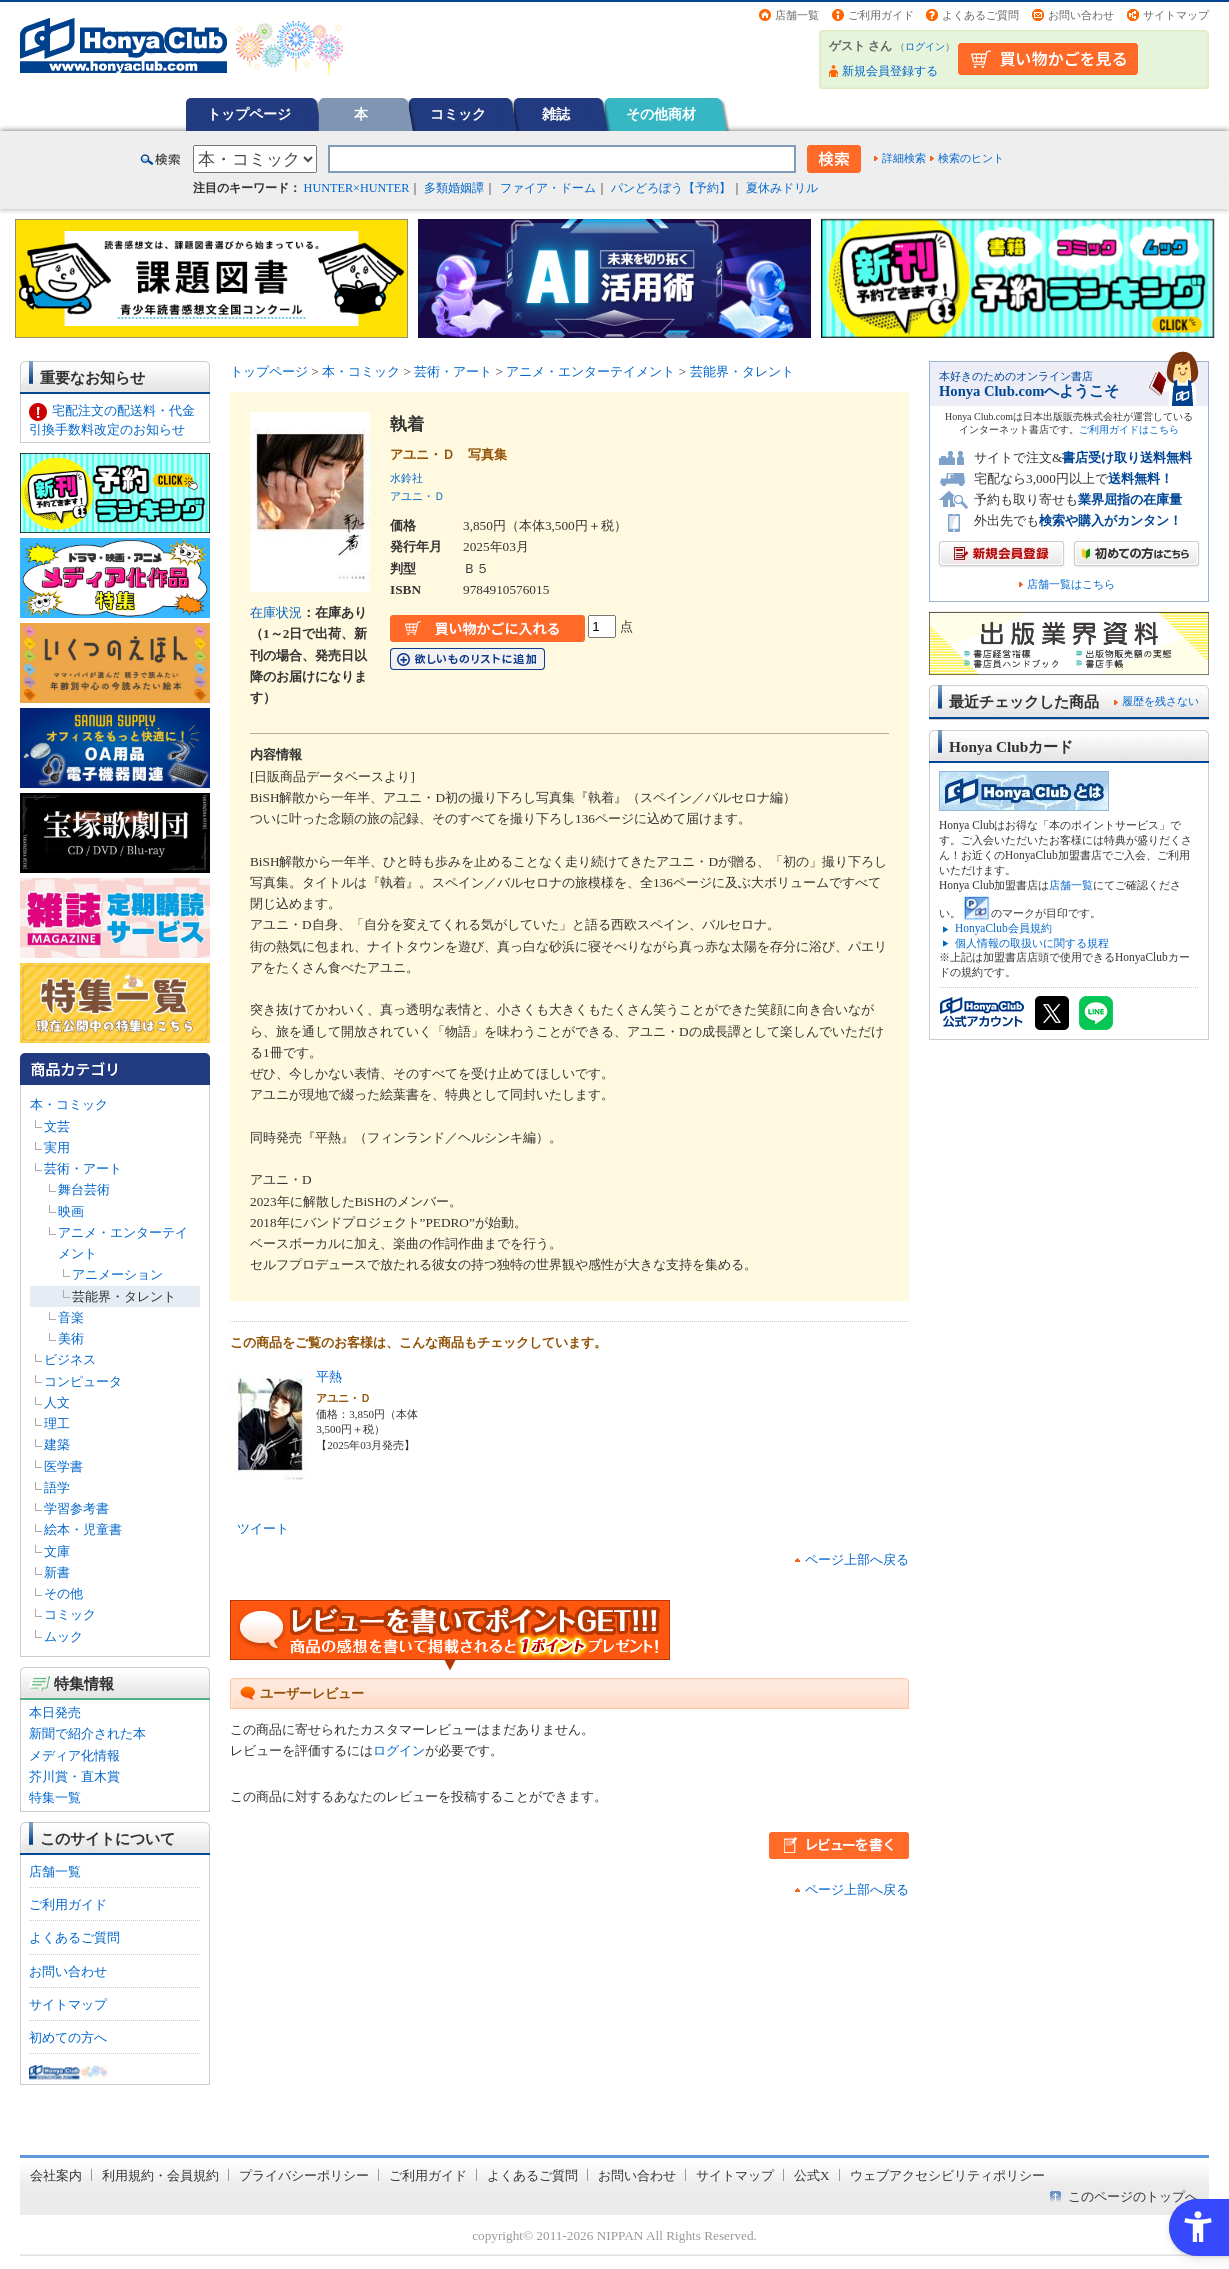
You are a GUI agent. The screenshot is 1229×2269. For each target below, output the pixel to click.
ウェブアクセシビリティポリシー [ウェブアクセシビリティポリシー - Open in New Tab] (947, 2175)
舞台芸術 (84, 1189)
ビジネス (70, 1359)
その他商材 (661, 114)
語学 (57, 1487)
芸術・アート (83, 1168)
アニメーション (117, 1274)
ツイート (263, 1528)
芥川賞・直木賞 (74, 1776)
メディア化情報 (74, 1755)
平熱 (329, 1376)
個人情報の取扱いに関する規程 (1032, 943)
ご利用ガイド (881, 15)
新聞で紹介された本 (87, 1733)
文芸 (57, 1126)
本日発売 (55, 1712)
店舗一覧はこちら (1071, 584)
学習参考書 (76, 1508)
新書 (57, 1572)
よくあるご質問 (980, 15)
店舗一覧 (797, 15)
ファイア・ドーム (548, 188)
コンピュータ (83, 1381)
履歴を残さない (1160, 701)
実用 (57, 1147)
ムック (63, 1636)
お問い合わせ (1081, 15)
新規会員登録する (890, 71)
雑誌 (556, 114)
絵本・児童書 (83, 1529)
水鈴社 (406, 478)
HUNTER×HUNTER (357, 188)
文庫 (57, 1551)
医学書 (63, 1466)
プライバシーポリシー (304, 2175)
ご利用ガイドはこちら (1129, 429)
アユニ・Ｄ (417, 496)
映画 (71, 1211)
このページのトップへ (1133, 2196)
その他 (63, 1593)
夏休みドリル (782, 188)
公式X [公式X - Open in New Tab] (812, 2175)
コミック (458, 114)
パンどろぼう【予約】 (671, 188)
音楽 (71, 1317)
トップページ (249, 114)
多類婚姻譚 (454, 188)
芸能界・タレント (124, 1296)
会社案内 (56, 2175)
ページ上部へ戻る (857, 1559)
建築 (57, 1444)
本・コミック (69, 1104)
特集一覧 (55, 1797)
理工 (57, 1423)
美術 (71, 1338)
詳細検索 (904, 158)
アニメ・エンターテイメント (590, 371)
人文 (57, 1402)
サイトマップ (1176, 15)
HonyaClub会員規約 (1003, 928)
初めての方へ (68, 2037)
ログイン (925, 46)
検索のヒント (971, 158)
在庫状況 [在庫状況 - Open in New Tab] (276, 612)
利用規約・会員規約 (160, 2175)
